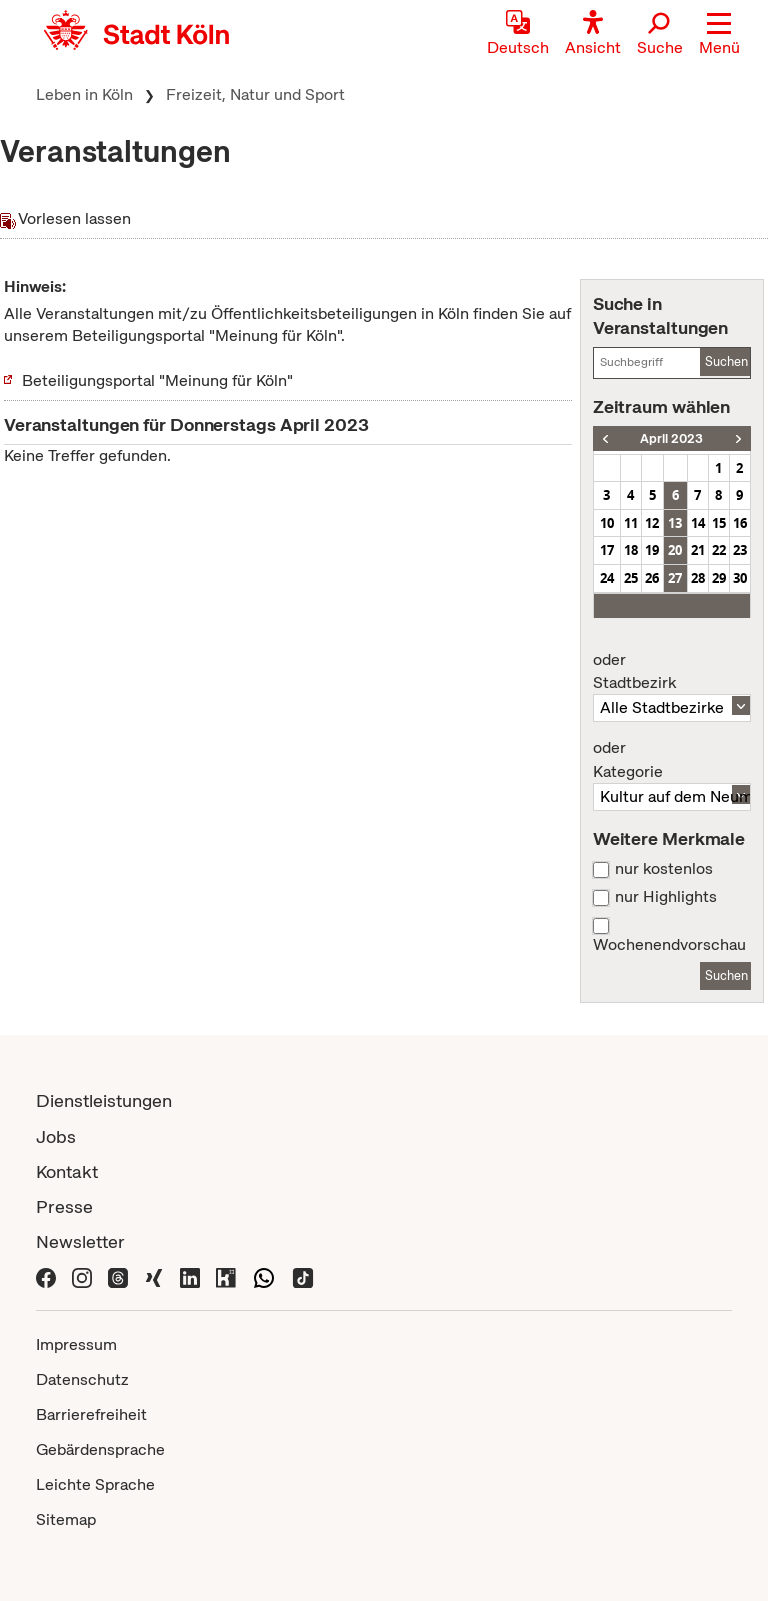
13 (675, 523)
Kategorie (672, 760)
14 (698, 523)
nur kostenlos (664, 869)
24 (607, 578)
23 (740, 550)
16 (740, 523)
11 (631, 523)
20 (675, 550)
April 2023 (671, 438)
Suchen (726, 361)
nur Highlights (666, 897)
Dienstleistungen (104, 1100)
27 (675, 578)
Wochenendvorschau (669, 945)
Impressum (76, 1344)
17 (607, 550)
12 (652, 523)
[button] (719, 35)
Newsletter (80, 1241)
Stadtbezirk (672, 672)
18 (631, 550)
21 (698, 550)
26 (652, 578)
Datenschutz (82, 1379)
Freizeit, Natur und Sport (255, 94)
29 (719, 578)
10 (607, 523)
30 (740, 578)
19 (652, 550)
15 (719, 523)
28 (698, 578)
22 (719, 550)
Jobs (56, 1136)
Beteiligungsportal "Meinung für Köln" (157, 380)
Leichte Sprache (95, 1484)
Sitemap (66, 1519)
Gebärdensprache (100, 1449)
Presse (64, 1206)
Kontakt (67, 1171)
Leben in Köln (84, 94)
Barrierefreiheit (91, 1414)
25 (631, 578)
